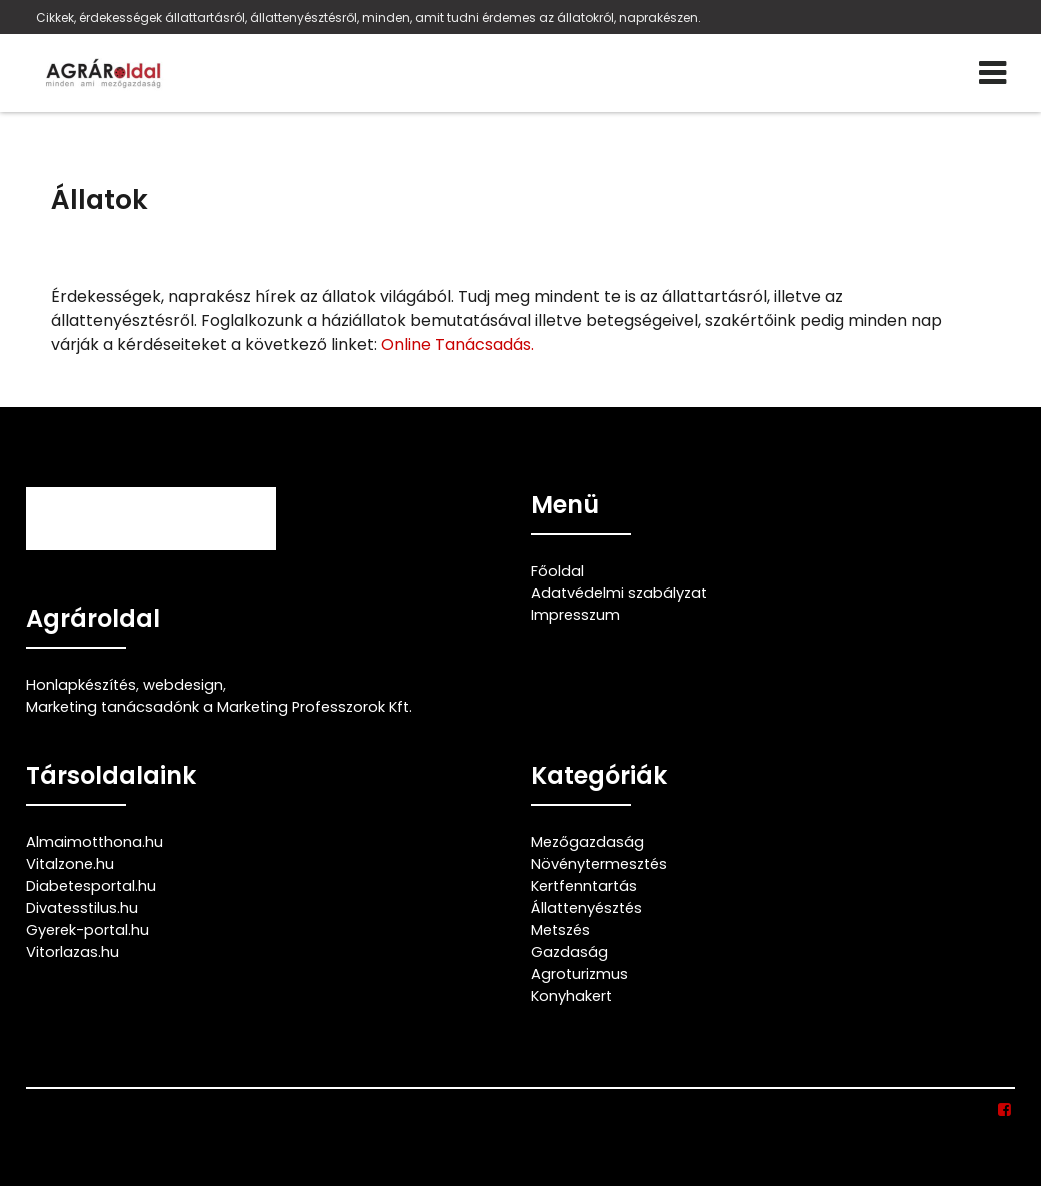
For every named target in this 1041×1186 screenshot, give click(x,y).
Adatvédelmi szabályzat (619, 593)
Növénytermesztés (599, 864)
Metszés (560, 930)
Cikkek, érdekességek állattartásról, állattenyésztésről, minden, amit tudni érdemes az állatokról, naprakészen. (368, 17)
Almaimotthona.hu (94, 842)
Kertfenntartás (584, 886)
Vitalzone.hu (70, 864)
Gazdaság (569, 952)
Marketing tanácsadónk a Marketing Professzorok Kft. (219, 707)
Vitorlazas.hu (72, 952)
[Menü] (992, 73)
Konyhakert (571, 996)
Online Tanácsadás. (457, 344)
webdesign (183, 685)
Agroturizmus (579, 974)
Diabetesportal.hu (91, 886)
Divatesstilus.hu (82, 908)
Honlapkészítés (81, 685)
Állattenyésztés (586, 908)
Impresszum (575, 615)
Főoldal (557, 571)
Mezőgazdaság (587, 842)
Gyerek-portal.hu (87, 930)
